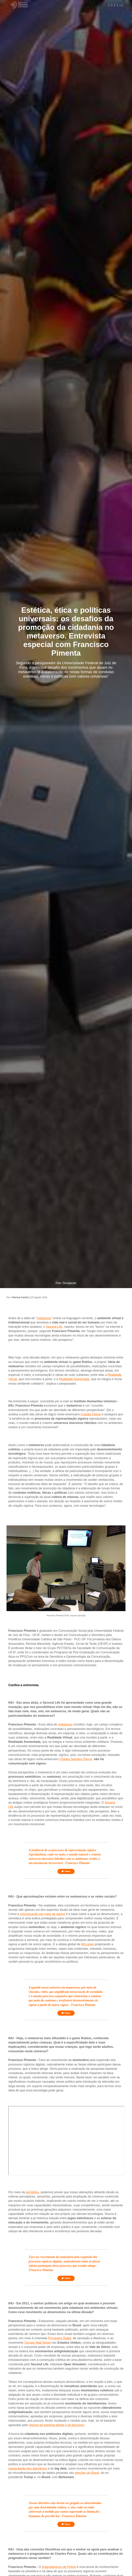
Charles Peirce (91, 1414)
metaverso (44, 1318)
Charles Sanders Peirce (75, 1759)
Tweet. (66, 1871)
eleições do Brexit (87, 2473)
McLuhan (87, 1944)
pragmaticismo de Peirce (59, 2567)
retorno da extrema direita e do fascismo (56, 2425)
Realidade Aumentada (74, 1379)
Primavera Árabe (59, 2338)
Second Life (54, 1326)
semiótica (32, 2192)
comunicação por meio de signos (42, 1914)
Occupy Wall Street (37, 2342)
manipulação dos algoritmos (27, 2468)
